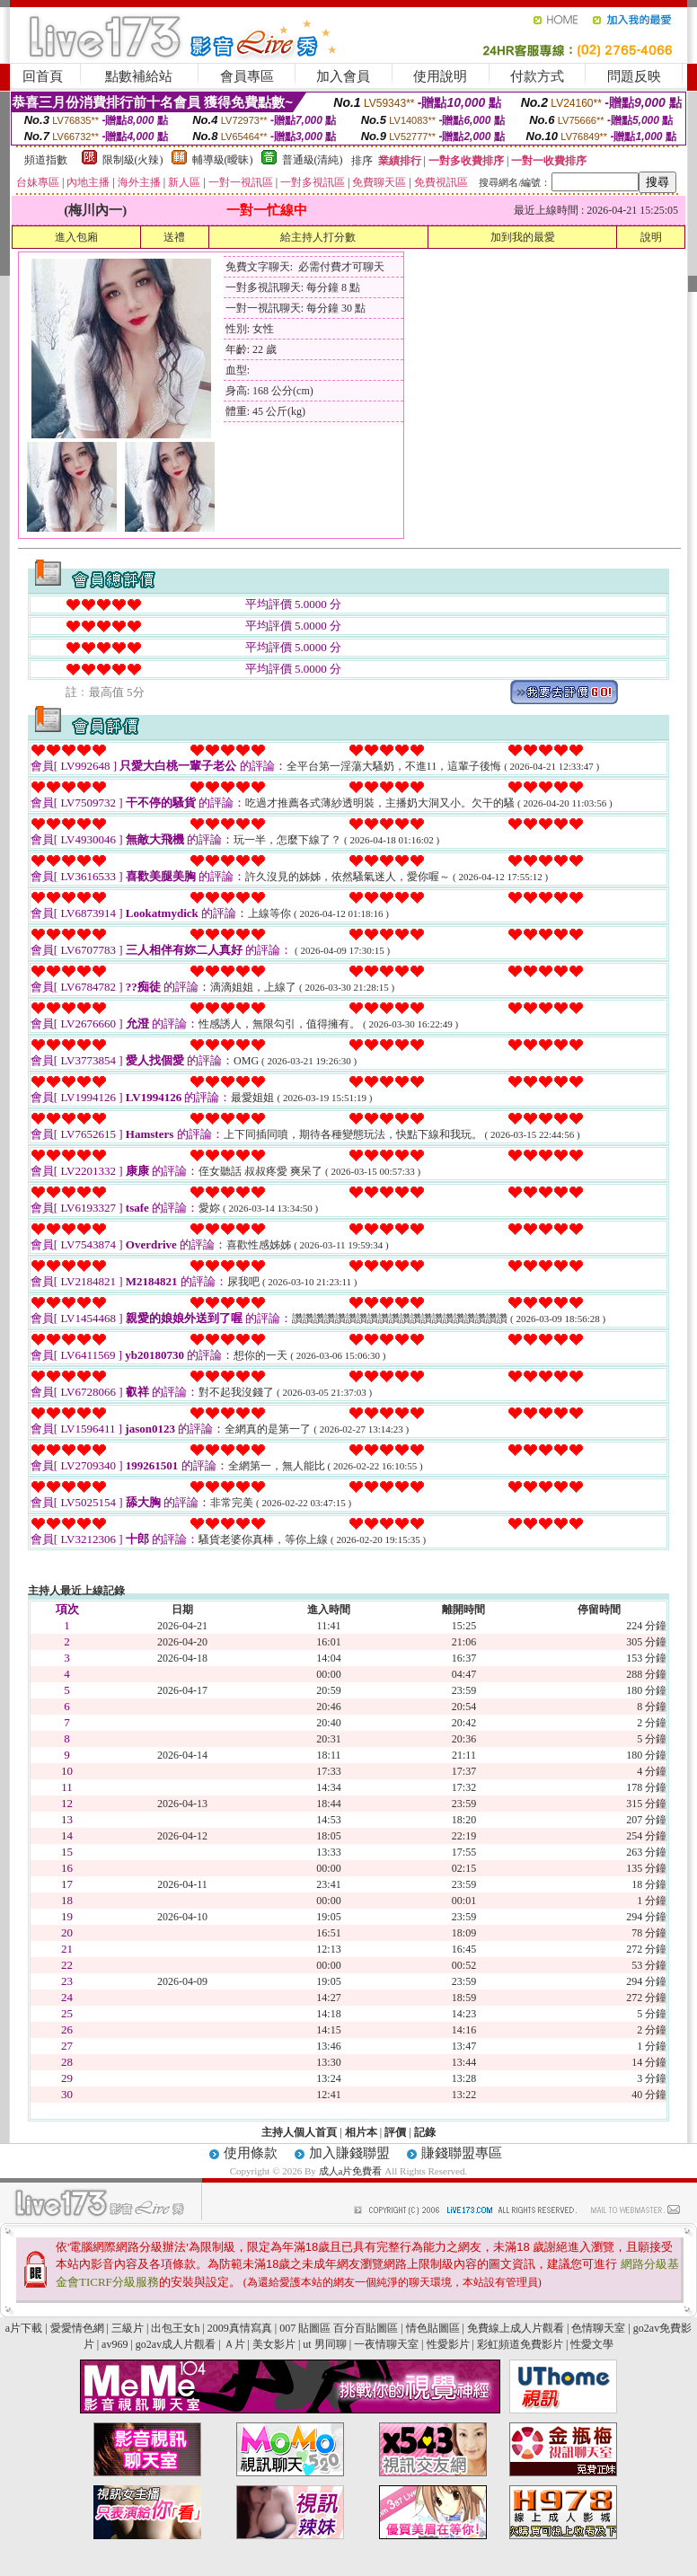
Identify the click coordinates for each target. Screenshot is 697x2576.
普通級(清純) (312, 160)
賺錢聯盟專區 (461, 2153)
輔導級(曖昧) (222, 160)
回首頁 (42, 76)
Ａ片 (234, 2344)
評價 (395, 2132)
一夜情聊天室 (386, 2344)
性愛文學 (591, 2344)
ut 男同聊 (324, 2344)
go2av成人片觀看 (176, 2344)
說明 (651, 237)
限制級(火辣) (132, 160)
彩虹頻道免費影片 (520, 2344)
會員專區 (247, 76)
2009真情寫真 (239, 2328)
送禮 (174, 237)
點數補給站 (138, 76)
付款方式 (537, 76)
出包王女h (175, 2328)
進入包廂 (76, 237)
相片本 (361, 2132)
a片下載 (23, 2328)
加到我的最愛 (522, 237)
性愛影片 (448, 2344)
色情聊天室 (598, 2328)
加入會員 (343, 76)
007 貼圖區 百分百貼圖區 (338, 2328)
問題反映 (634, 76)
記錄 (425, 2132)
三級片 (127, 2328)
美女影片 (274, 2344)
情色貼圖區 (433, 2328)
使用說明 (440, 76)
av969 (114, 2344)
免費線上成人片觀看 (515, 2328)
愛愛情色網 (77, 2328)
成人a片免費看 (352, 2171)
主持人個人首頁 (299, 2132)
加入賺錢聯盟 (349, 2153)
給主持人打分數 (318, 237)
